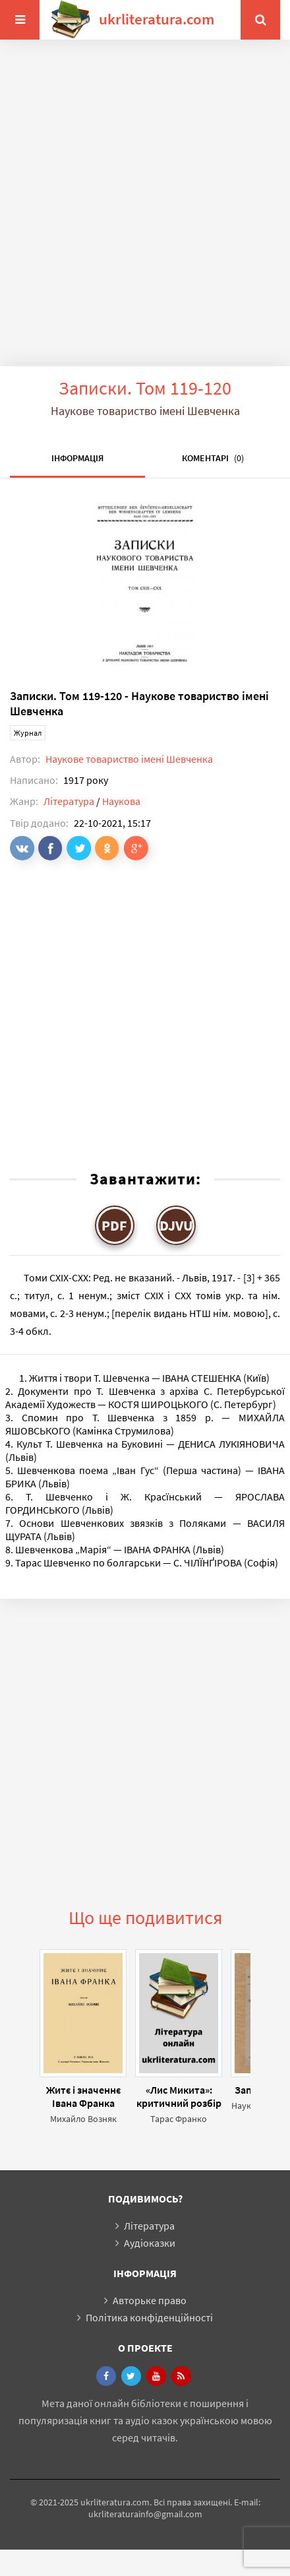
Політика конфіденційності (149, 2317)
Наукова (121, 801)
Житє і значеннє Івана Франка (83, 2096)
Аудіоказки (149, 2242)
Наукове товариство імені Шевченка (129, 758)
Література (69, 801)
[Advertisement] (140, 213)
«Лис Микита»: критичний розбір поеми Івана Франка (178, 2096)
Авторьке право (150, 2300)
